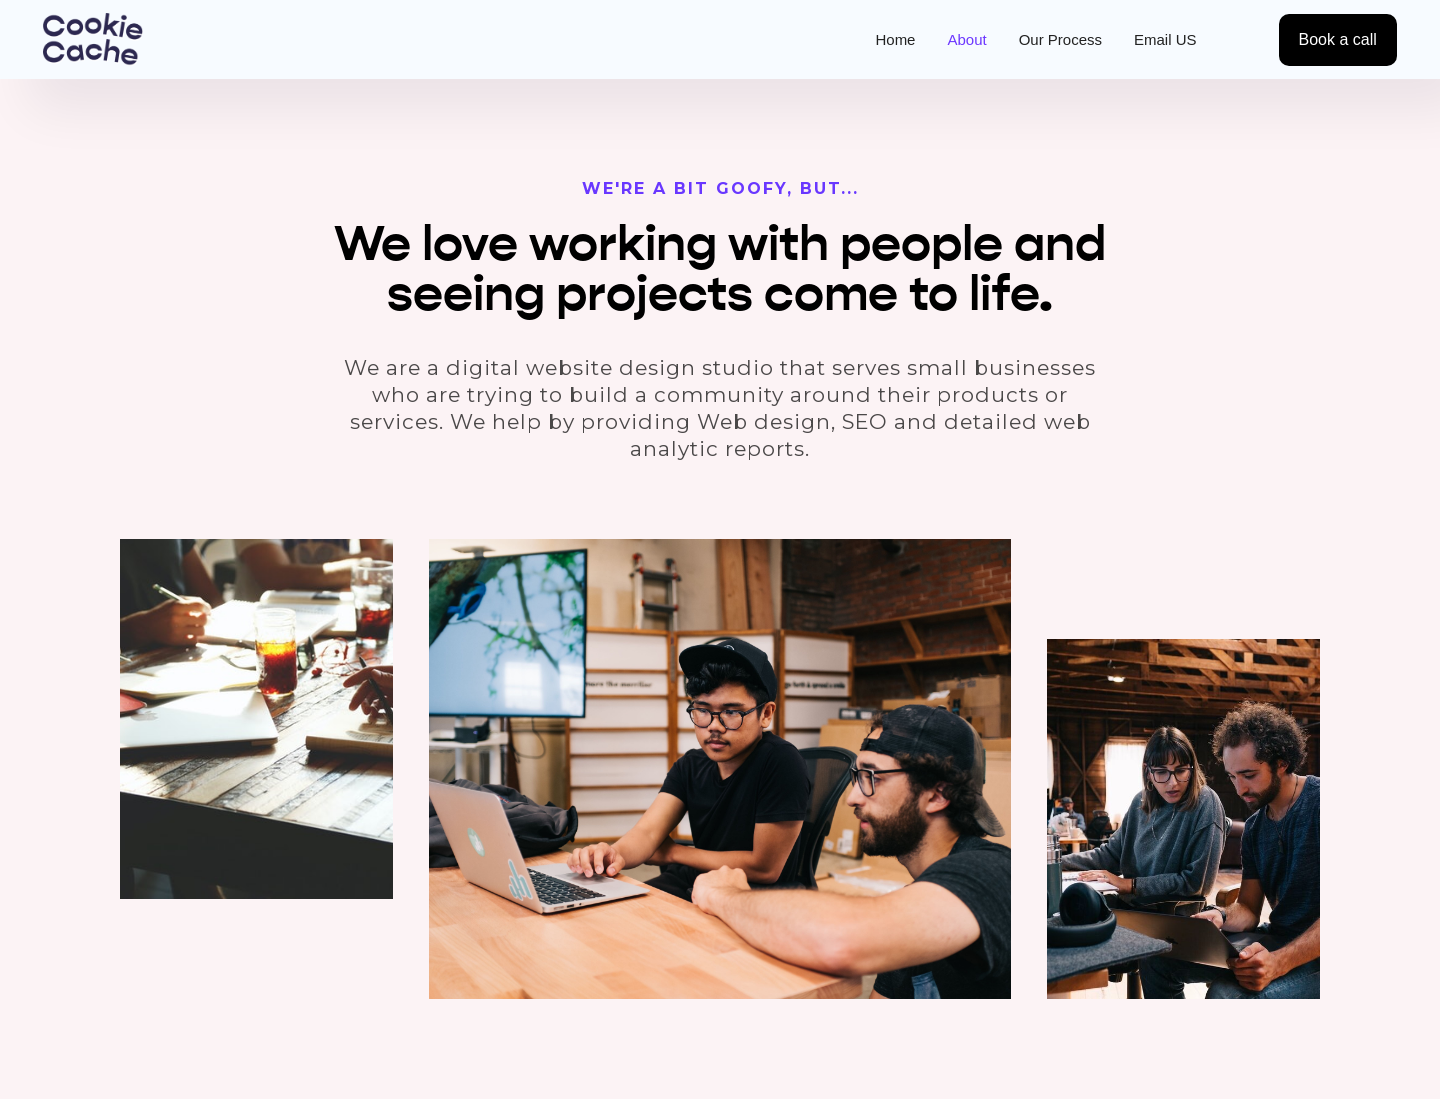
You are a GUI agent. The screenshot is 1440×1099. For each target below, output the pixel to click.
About (966, 39)
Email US (1165, 39)
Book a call (1338, 39)
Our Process (1060, 39)
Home (895, 39)
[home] (93, 39)
